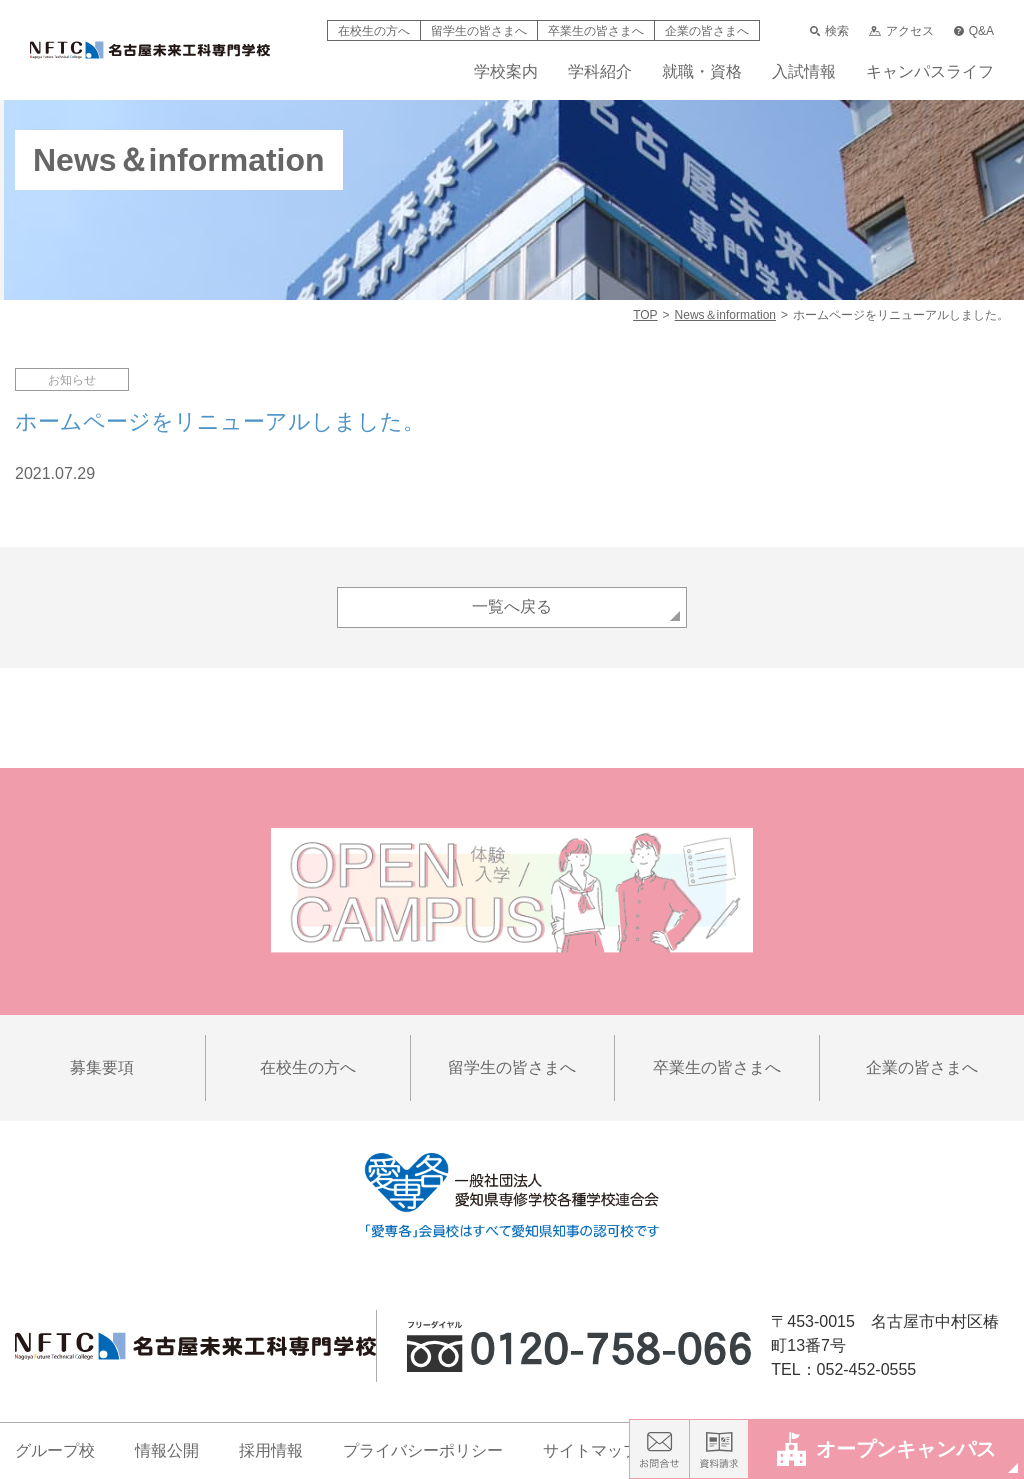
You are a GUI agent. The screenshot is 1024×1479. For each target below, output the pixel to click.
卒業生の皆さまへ (596, 31)
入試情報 (804, 72)
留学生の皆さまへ (479, 31)
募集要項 (102, 1067)
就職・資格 (702, 72)
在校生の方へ (374, 31)
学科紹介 (600, 72)
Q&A (974, 31)
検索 (829, 31)
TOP (645, 315)
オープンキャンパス (886, 1448)
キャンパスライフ (930, 72)
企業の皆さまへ (707, 31)
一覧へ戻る (512, 606)
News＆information (725, 315)
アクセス (901, 31)
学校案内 (506, 72)
